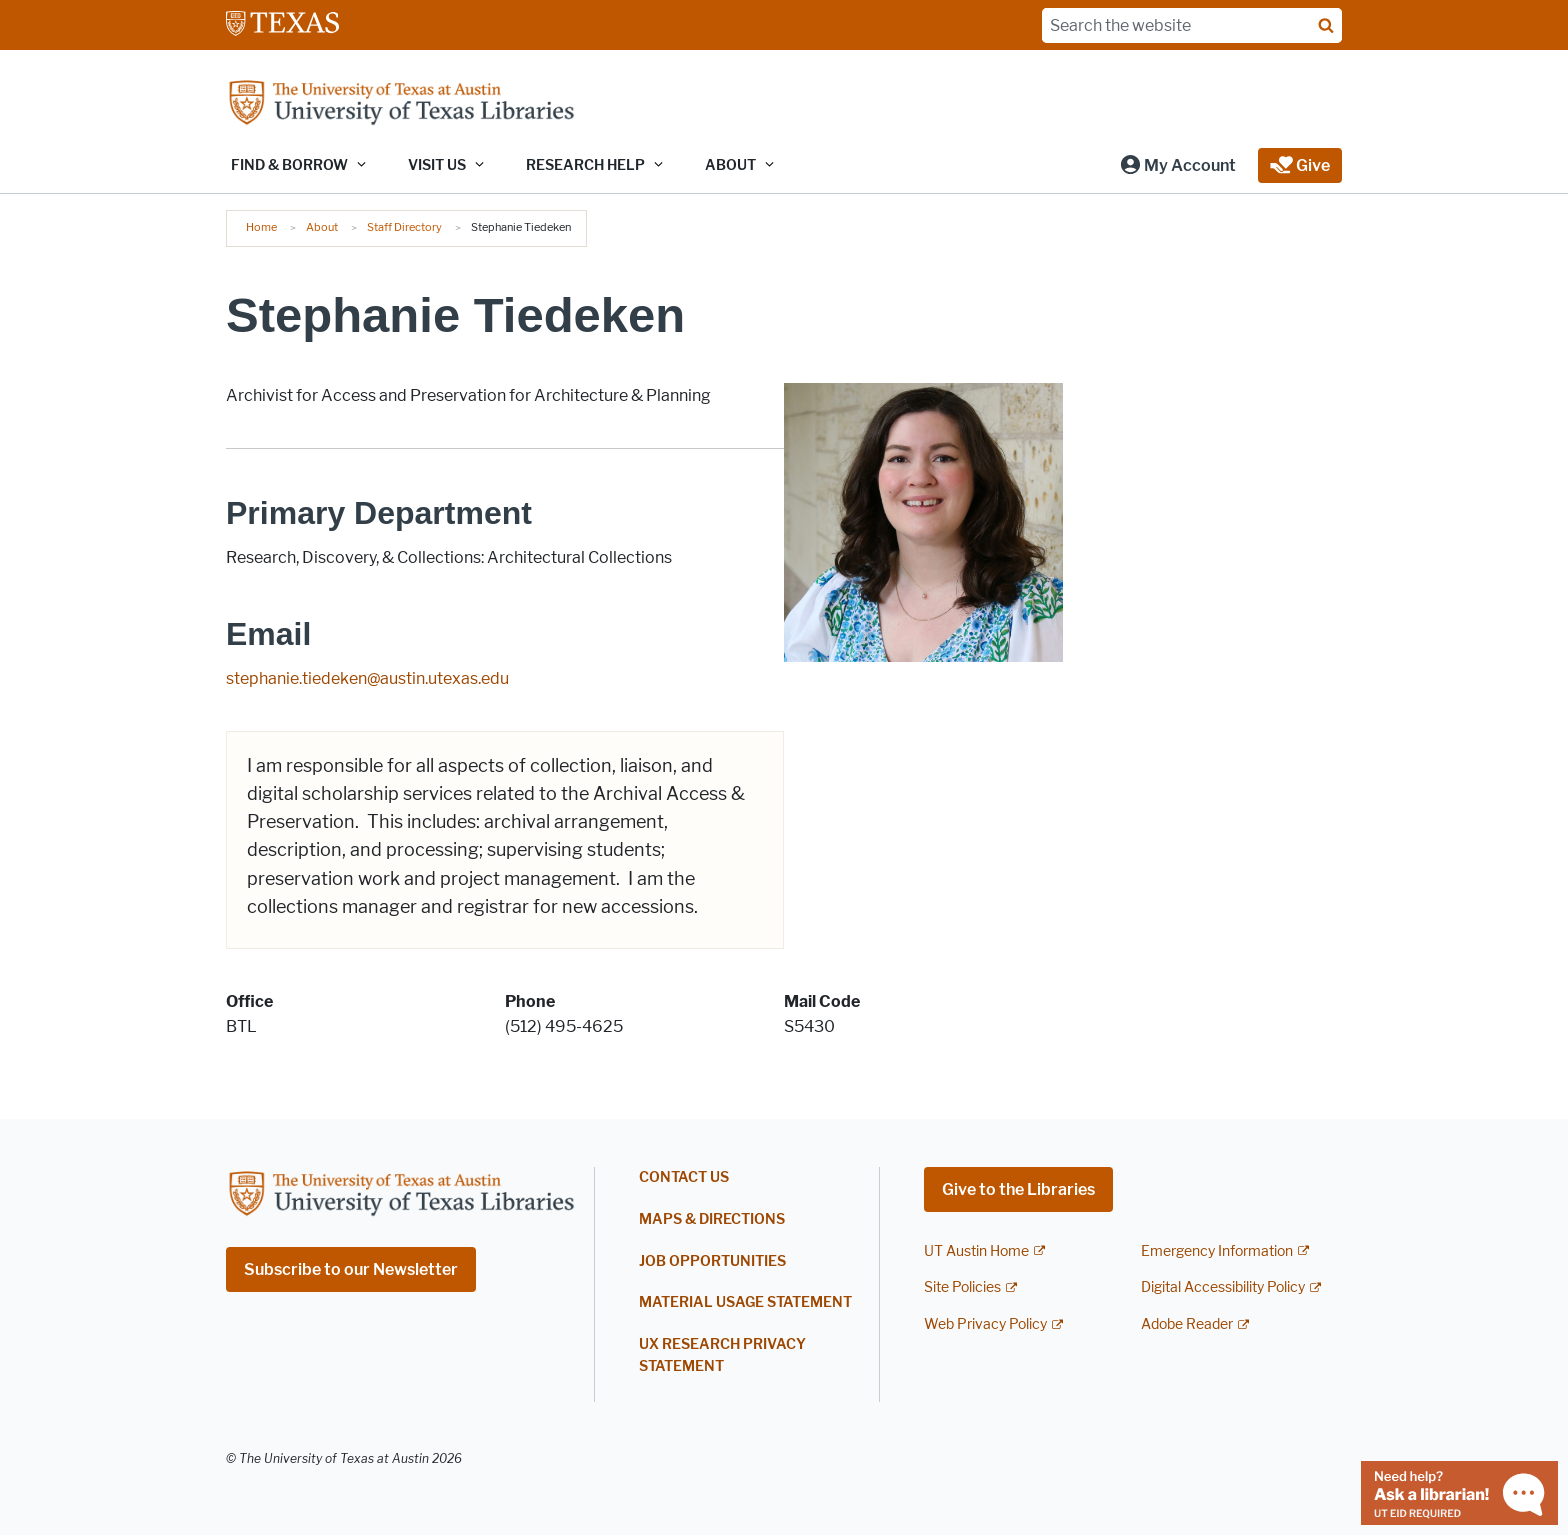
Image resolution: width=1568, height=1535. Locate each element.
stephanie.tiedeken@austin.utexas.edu (367, 678)
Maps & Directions (712, 1219)
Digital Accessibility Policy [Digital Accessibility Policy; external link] (1223, 1287)
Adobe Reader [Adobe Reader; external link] (1187, 1324)
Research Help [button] (585, 165)
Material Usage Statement (745, 1302)
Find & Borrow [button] (289, 165)
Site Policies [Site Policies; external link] (962, 1287)
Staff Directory (404, 227)
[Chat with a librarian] (1459, 1491)
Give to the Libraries (1018, 1189)
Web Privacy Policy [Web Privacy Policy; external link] (985, 1324)
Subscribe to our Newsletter (351, 1269)
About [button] (730, 165)
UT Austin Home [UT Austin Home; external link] (976, 1251)
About (322, 227)
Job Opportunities (712, 1261)
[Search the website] (1192, 25)
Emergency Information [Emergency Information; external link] (1217, 1251)
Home (261, 227)
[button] (1177, 165)
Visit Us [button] (437, 165)
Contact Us (684, 1177)
